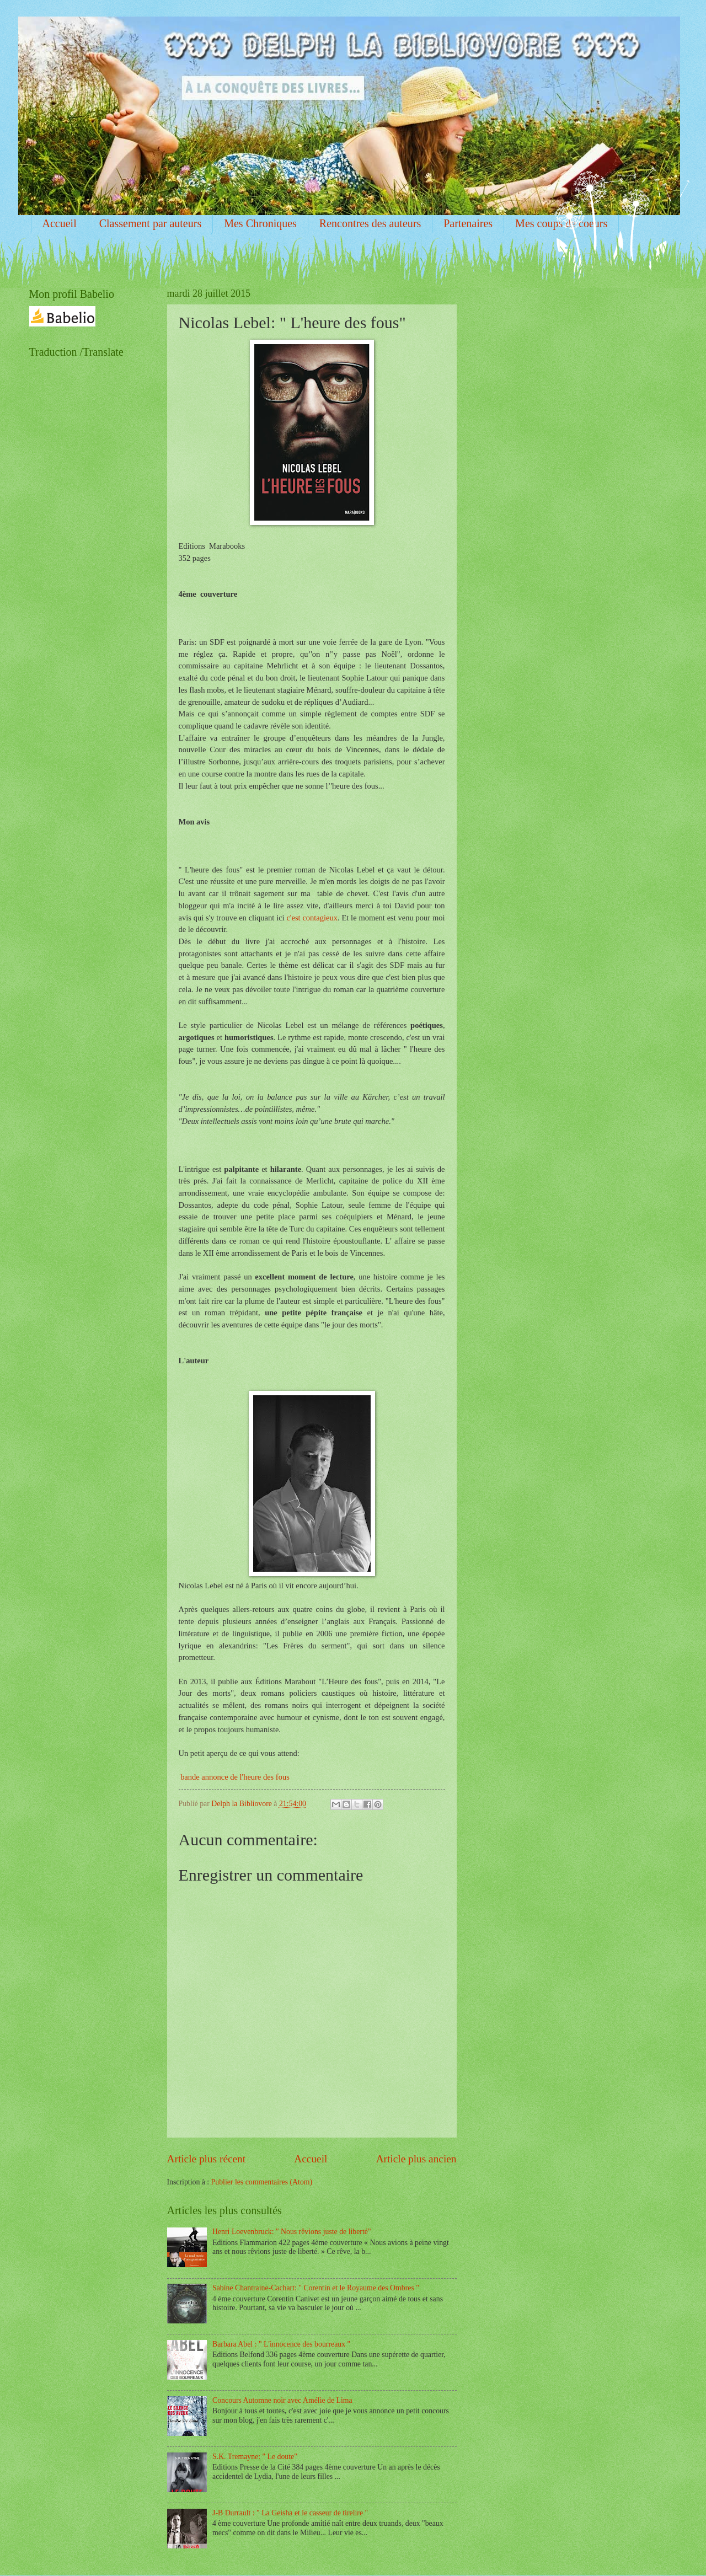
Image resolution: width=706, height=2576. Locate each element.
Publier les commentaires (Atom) (262, 2182)
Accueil (59, 223)
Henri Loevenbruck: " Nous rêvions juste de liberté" (291, 2231)
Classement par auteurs (150, 223)
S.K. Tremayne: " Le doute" (254, 2456)
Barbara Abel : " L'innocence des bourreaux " (281, 2344)
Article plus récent (206, 2159)
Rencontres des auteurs (370, 223)
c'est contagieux (312, 917)
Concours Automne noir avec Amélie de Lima (282, 2400)
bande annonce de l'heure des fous (235, 1776)
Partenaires (468, 223)
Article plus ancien (416, 2159)
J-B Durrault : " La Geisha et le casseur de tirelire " (290, 2513)
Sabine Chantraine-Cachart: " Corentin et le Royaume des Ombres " (315, 2288)
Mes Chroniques (260, 223)
